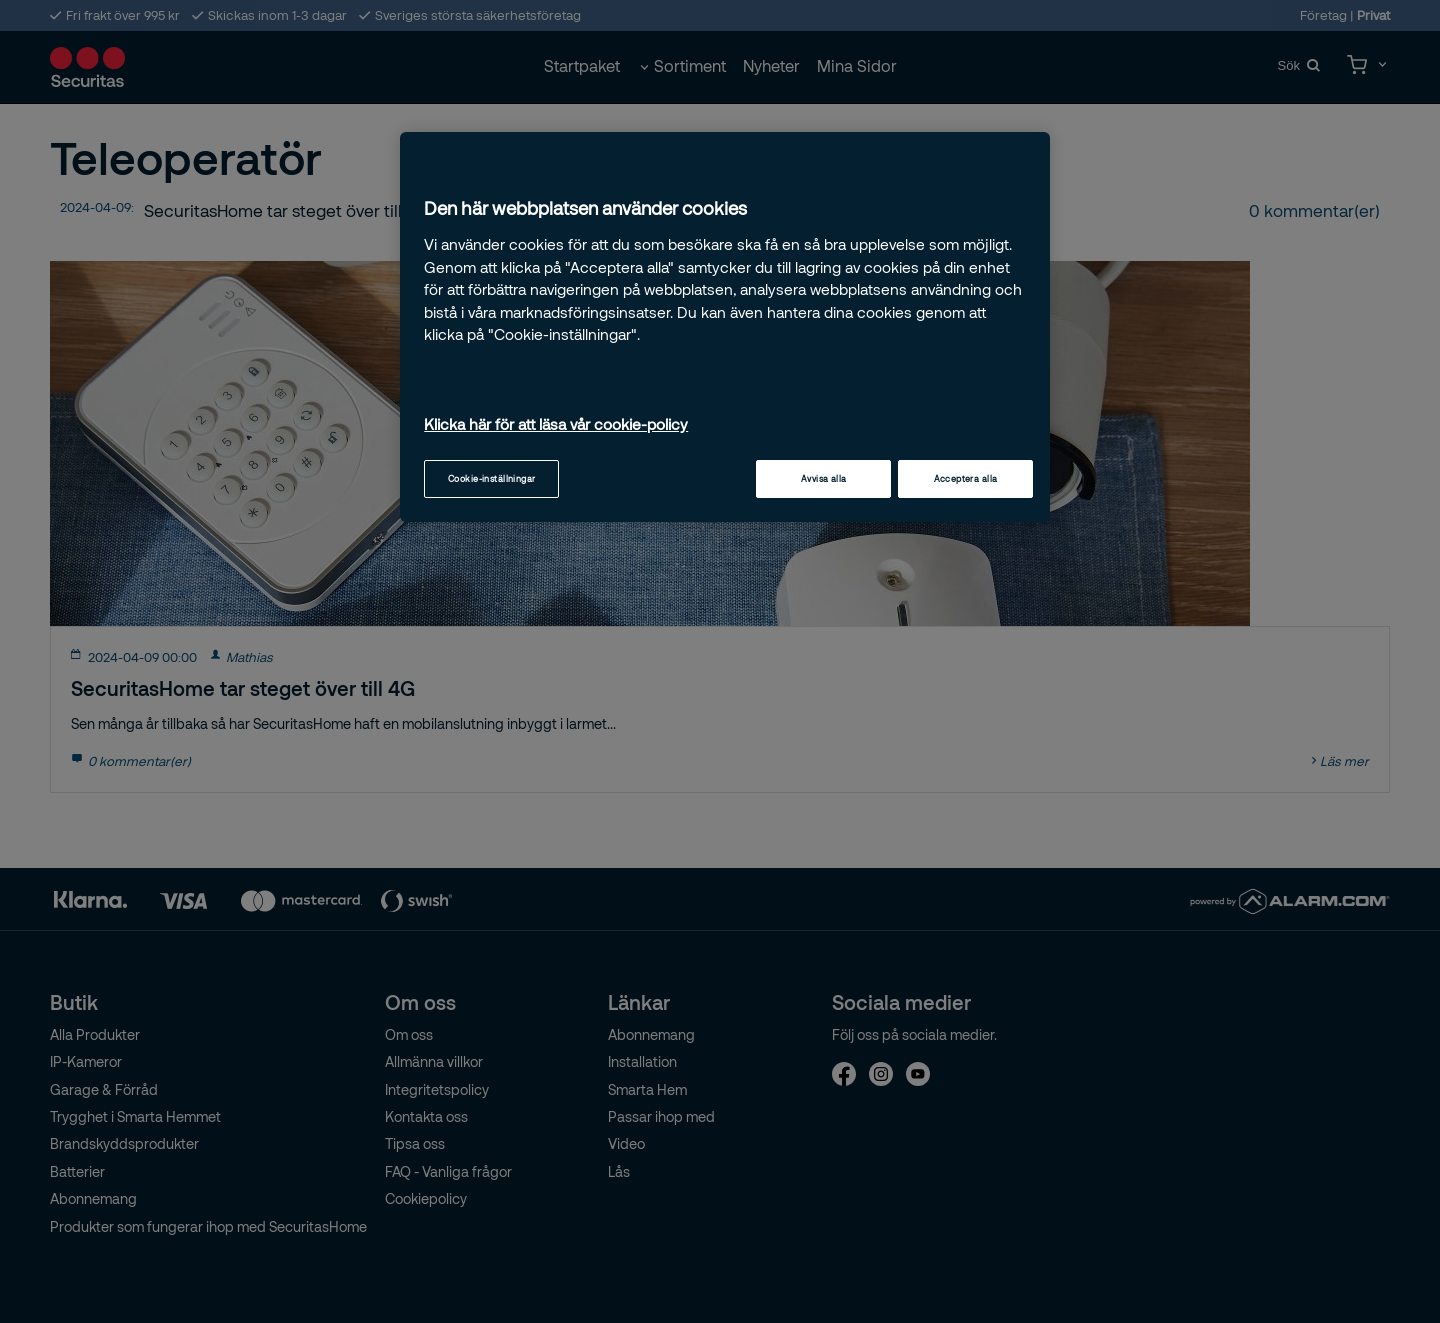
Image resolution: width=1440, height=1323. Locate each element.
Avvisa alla (824, 478)
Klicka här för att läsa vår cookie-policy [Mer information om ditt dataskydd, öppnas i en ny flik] (556, 424)
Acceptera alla (966, 478)
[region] (725, 327)
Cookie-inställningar (492, 478)
